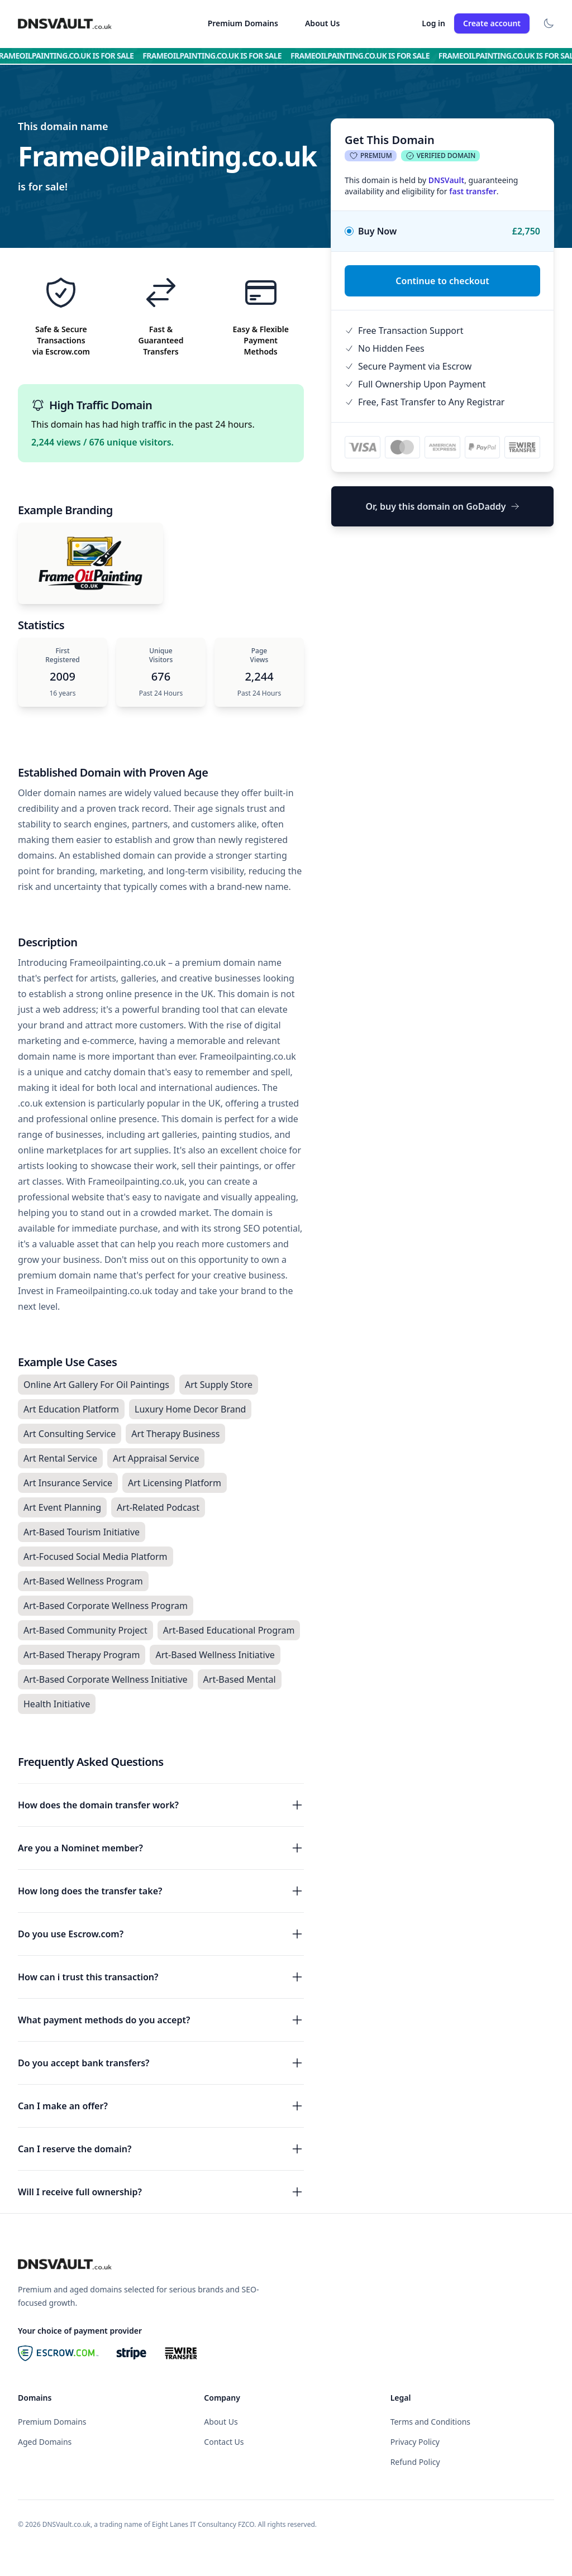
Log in (433, 23)
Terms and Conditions (430, 2421)
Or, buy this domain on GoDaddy (442, 506)
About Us (322, 23)
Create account (492, 23)
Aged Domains (45, 2441)
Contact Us (224, 2441)
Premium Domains (243, 23)
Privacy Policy (415, 2441)
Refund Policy (415, 2462)
